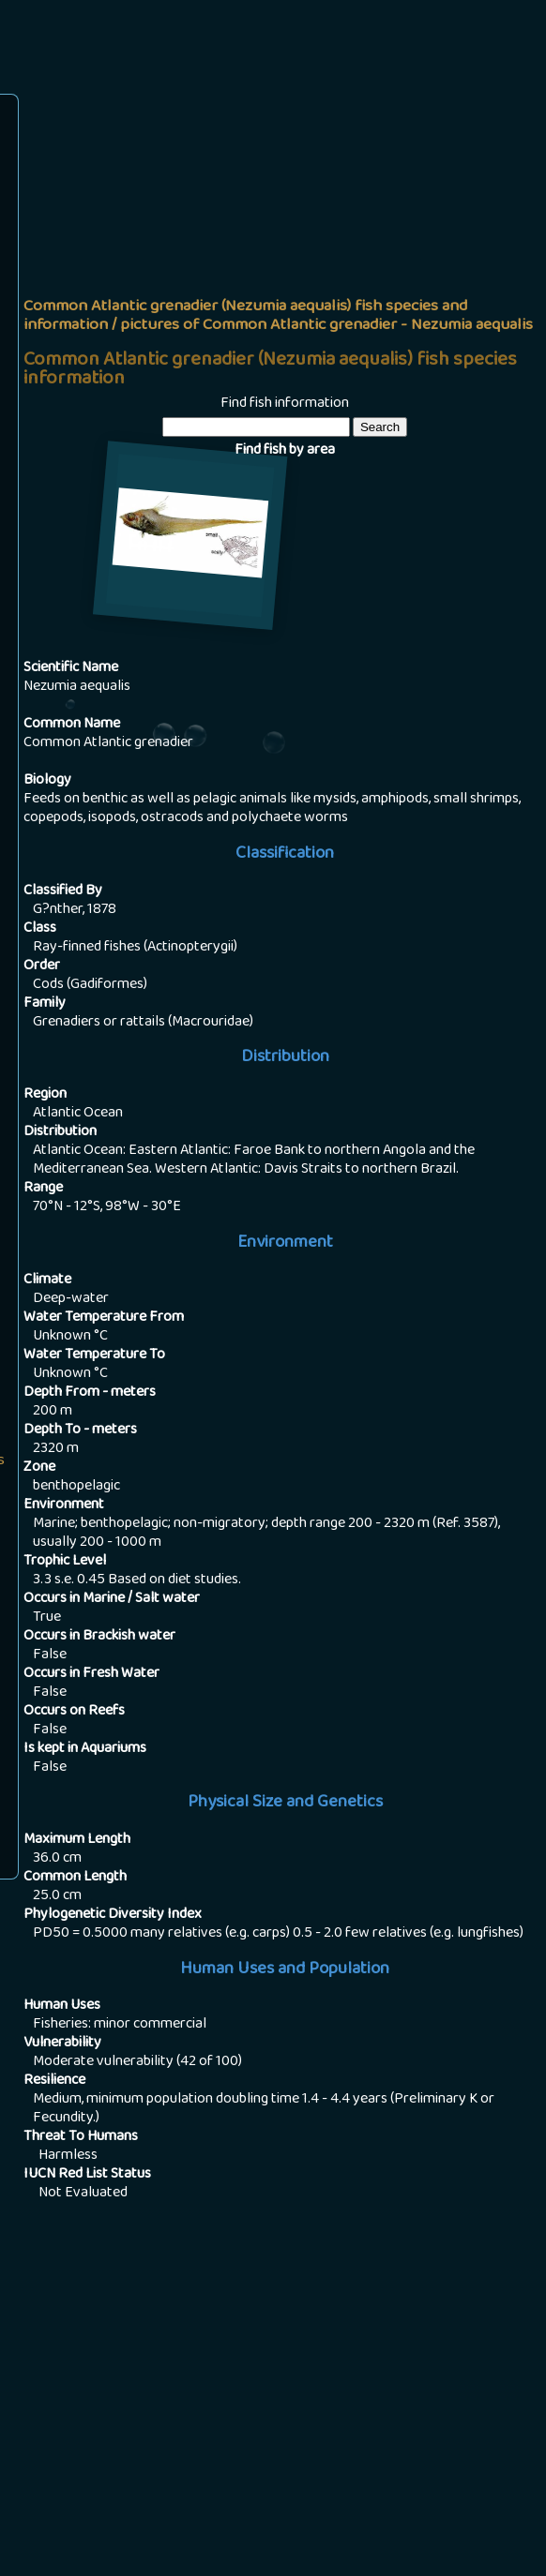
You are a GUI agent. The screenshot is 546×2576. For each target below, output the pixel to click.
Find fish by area (285, 451)
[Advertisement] (284, 240)
